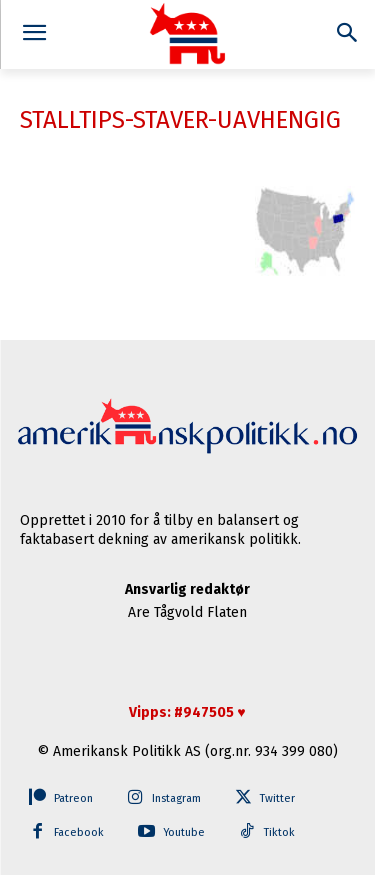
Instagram (176, 798)
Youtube (184, 832)
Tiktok (279, 832)
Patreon (73, 798)
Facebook (79, 832)
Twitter (277, 798)
